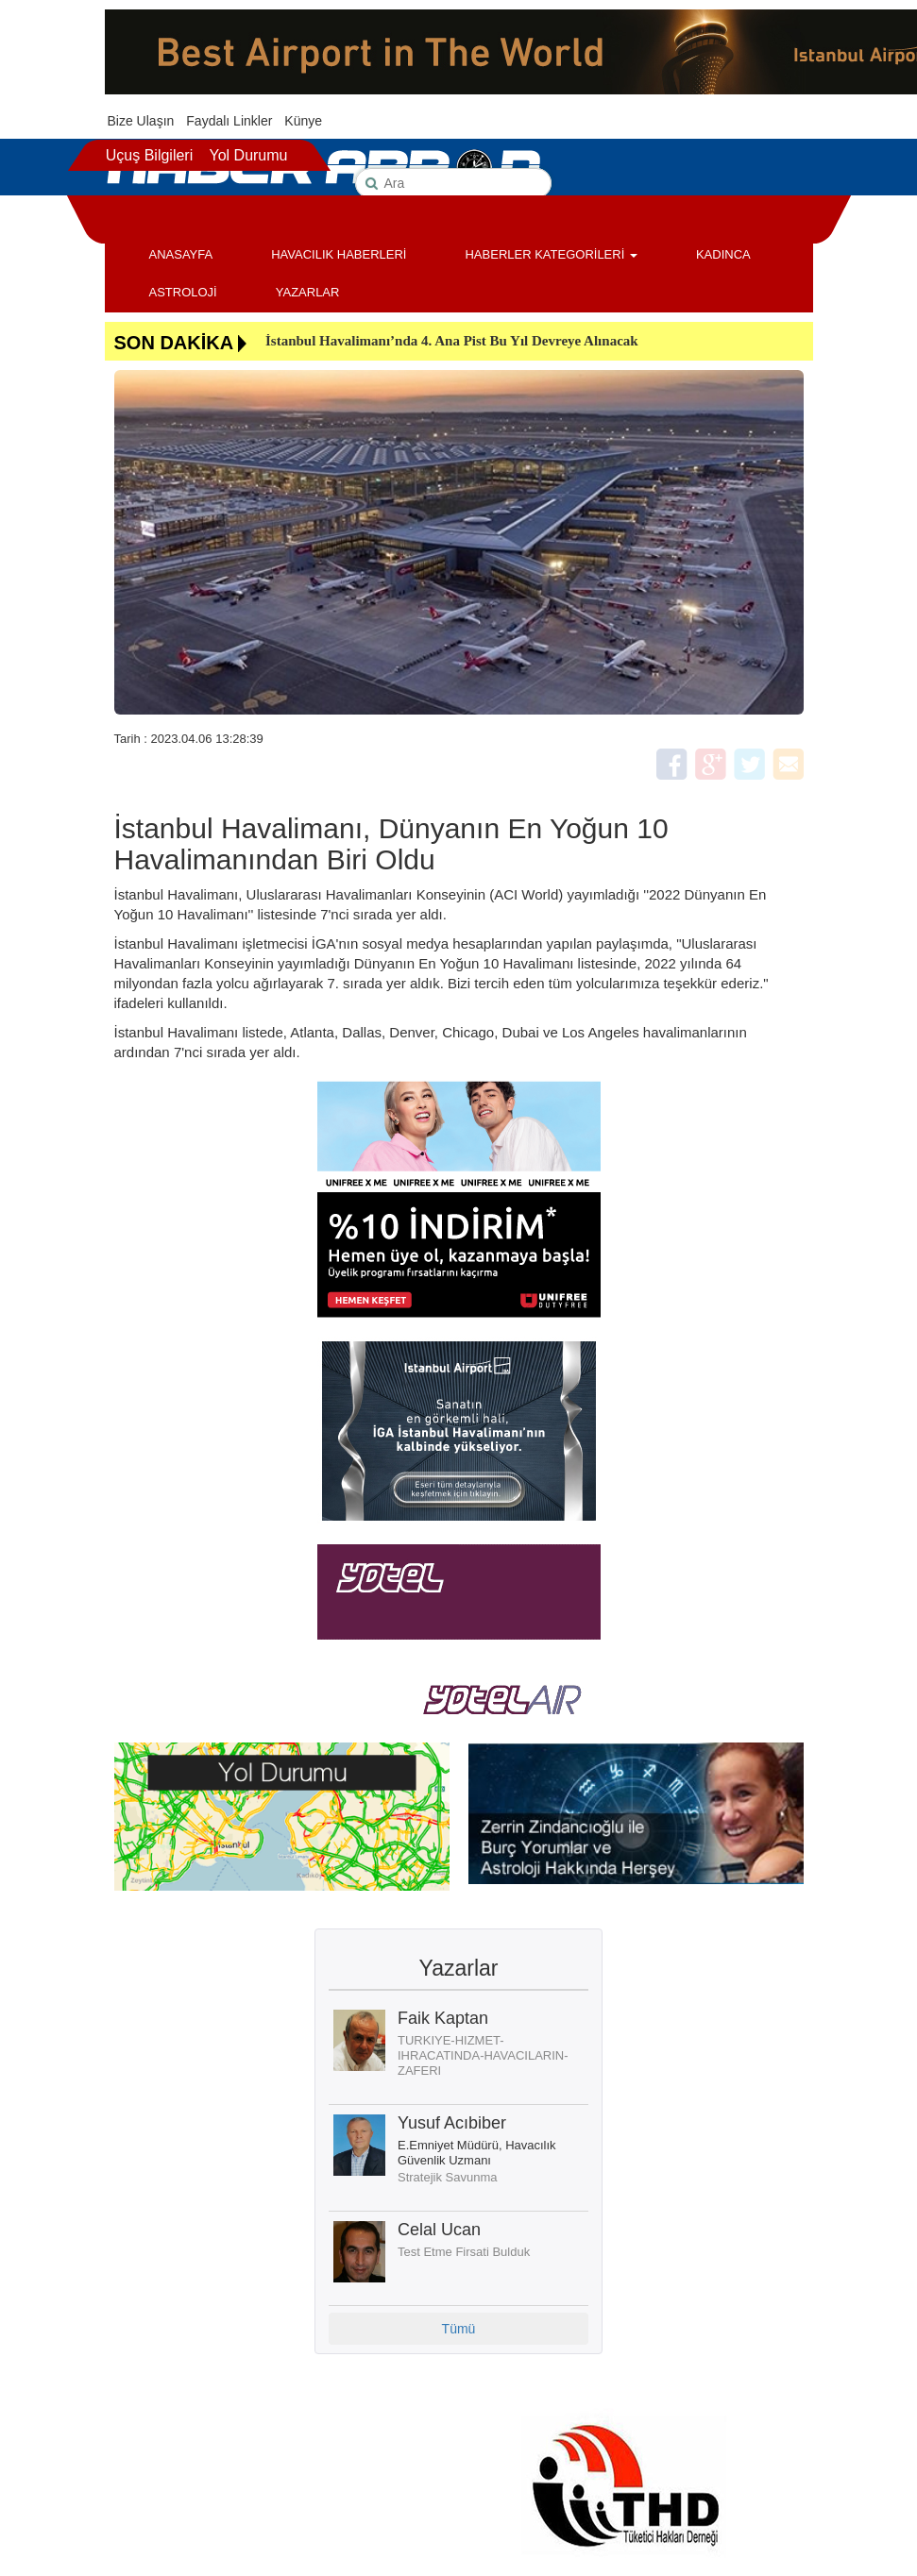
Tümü (459, 2328)
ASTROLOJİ (183, 292)
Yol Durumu (248, 155)
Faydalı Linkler (229, 120)
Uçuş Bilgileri (149, 155)
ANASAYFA (181, 254)
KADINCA (723, 254)
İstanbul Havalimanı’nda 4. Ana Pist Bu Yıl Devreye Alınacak (451, 340)
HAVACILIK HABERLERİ (338, 254)
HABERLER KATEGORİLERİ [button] (551, 254)
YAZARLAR (308, 292)
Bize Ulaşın (141, 120)
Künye (303, 120)
